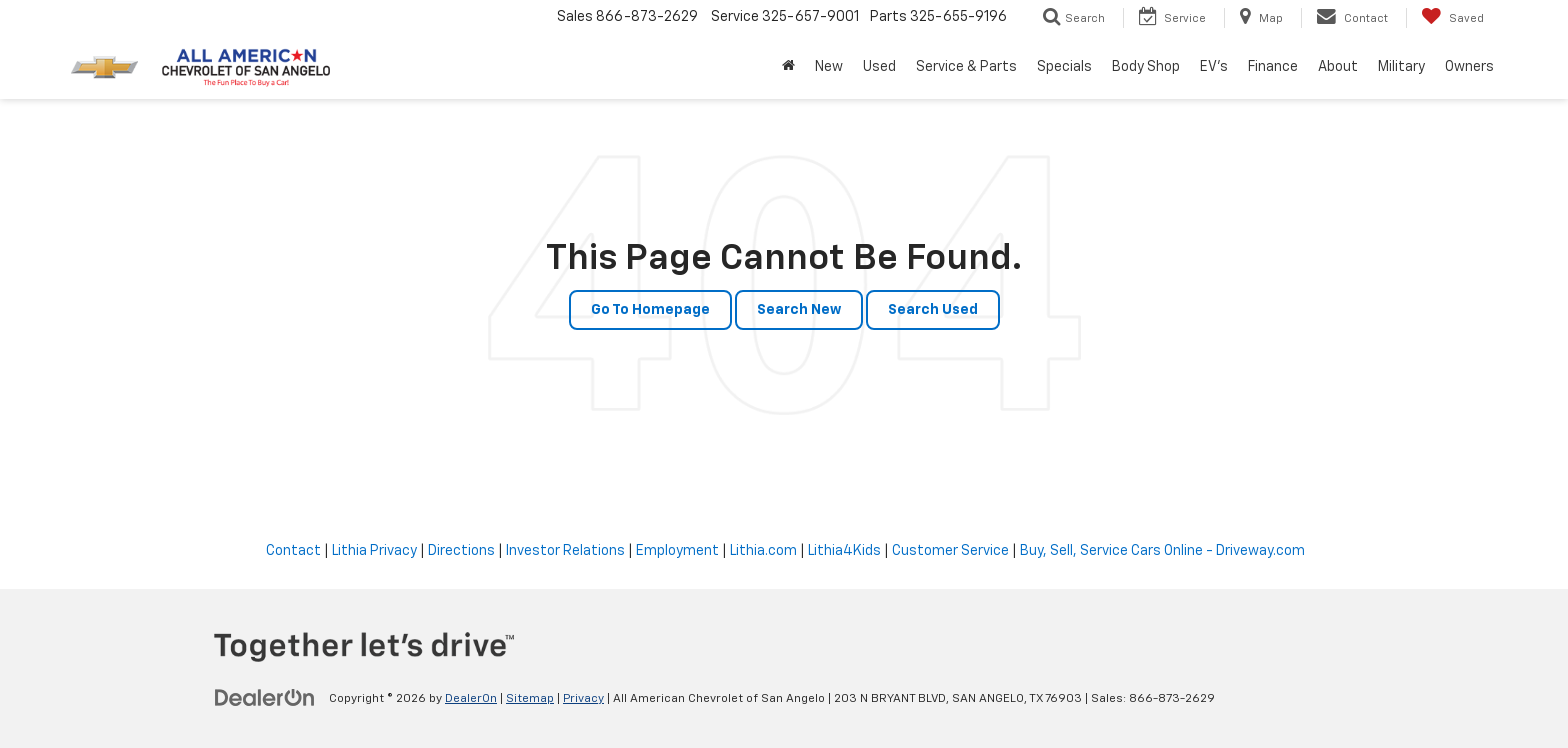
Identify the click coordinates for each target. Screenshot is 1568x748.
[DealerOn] (265, 698)
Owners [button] (1469, 67)
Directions (461, 551)
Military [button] (1401, 67)
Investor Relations (565, 551)
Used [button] (879, 67)
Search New (799, 310)
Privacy (583, 699)
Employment (677, 551)
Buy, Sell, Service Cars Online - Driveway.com (1162, 551)
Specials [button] (1064, 67)
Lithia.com (763, 551)
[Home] (788, 67)
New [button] (829, 67)
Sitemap (530, 699)
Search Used (933, 310)
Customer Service (950, 551)
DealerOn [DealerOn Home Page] (471, 699)
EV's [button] (1214, 67)
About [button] (1338, 67)
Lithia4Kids (844, 551)
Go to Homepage (650, 310)
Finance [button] (1273, 67)
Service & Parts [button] (966, 67)
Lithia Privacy (374, 551)
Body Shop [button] (1146, 67)
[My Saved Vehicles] (1452, 18)
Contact (293, 551)
